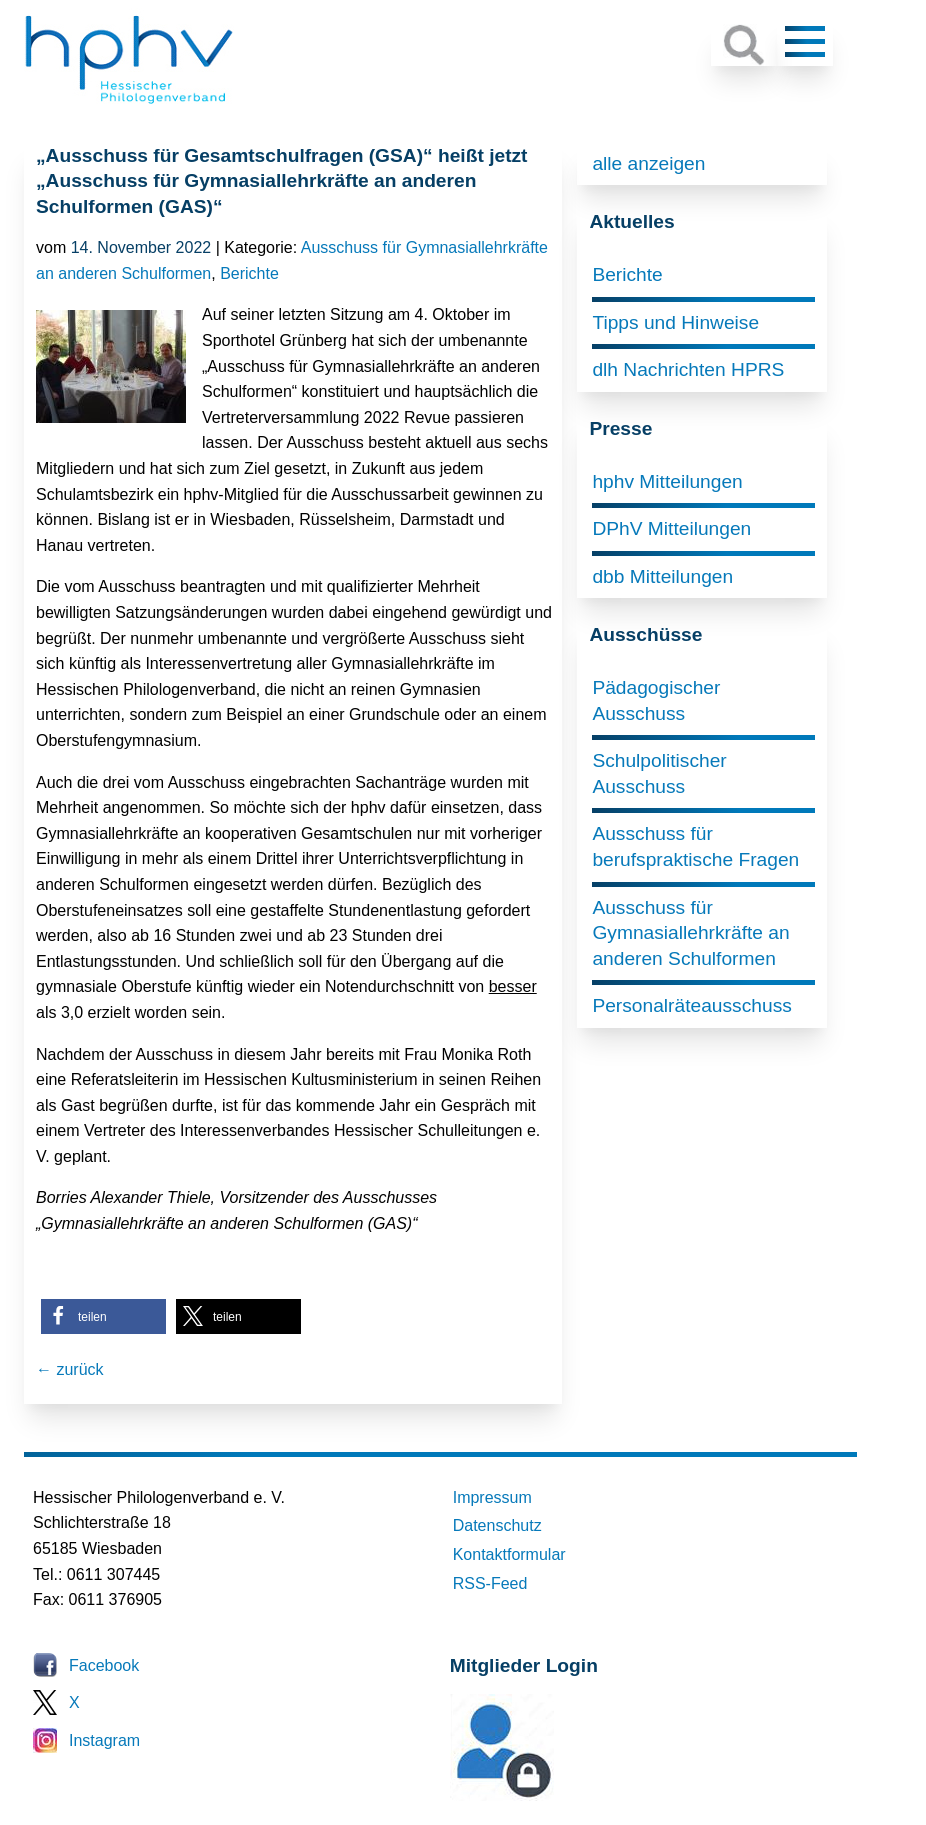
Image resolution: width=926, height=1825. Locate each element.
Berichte (249, 273)
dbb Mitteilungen (662, 576)
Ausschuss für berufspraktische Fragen (695, 846)
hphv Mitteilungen (667, 481)
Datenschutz (497, 1525)
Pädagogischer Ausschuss (656, 700)
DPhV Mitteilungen (671, 528)
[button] (103, 1316)
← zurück (70, 1369)
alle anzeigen (648, 163)
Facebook (104, 1665)
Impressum (492, 1497)
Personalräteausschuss (691, 1005)
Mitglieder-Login (559, 1795)
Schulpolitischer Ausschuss (659, 773)
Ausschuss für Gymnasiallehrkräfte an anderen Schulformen (690, 933)
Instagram (104, 1740)
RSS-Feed (490, 1583)
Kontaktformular (509, 1554)
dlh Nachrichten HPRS (688, 369)
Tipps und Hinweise (675, 322)
